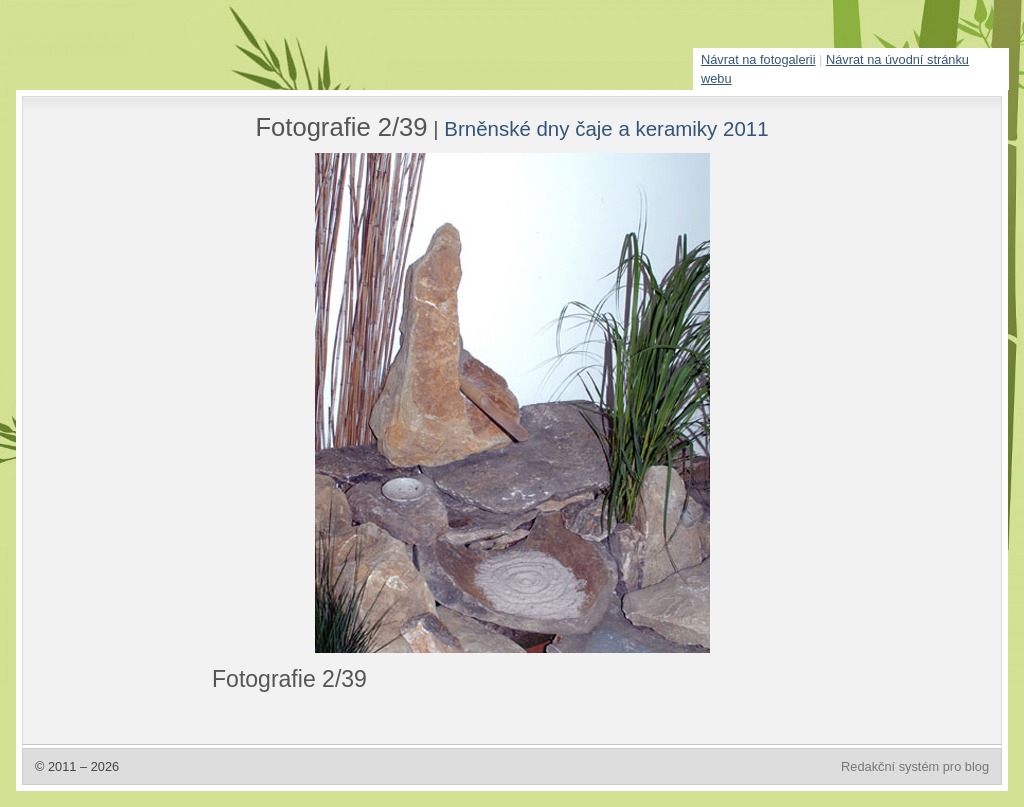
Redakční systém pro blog (915, 766)
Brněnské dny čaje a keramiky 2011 (606, 128)
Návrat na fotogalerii (758, 59)
